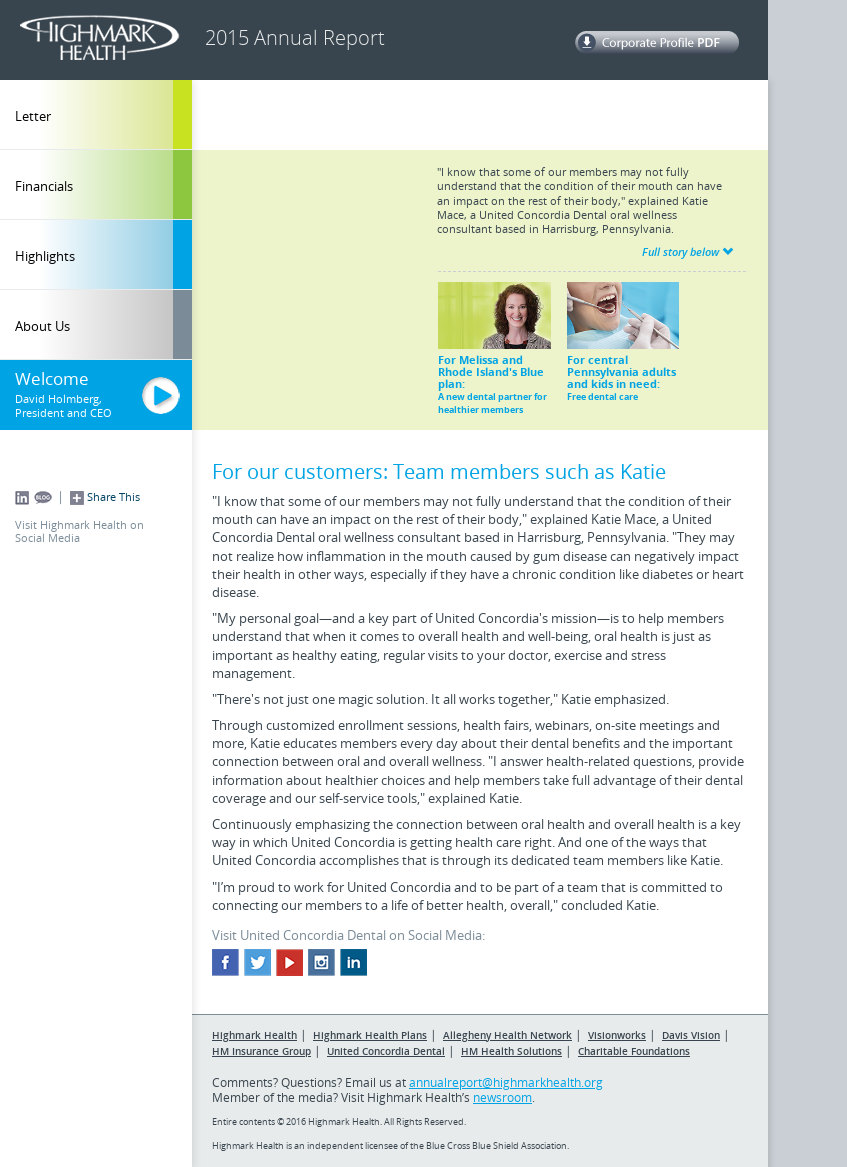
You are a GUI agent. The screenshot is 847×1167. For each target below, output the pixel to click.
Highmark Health (254, 1035)
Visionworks (617, 1035)
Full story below (687, 251)
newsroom (502, 1097)
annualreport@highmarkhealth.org (506, 1082)
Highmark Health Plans (370, 1035)
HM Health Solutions (511, 1051)
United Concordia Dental (386, 1051)
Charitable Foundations (634, 1051)
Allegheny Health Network (507, 1035)
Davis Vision (691, 1035)
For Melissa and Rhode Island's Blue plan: (494, 349)
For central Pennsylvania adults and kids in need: (623, 343)
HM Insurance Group (261, 1051)
